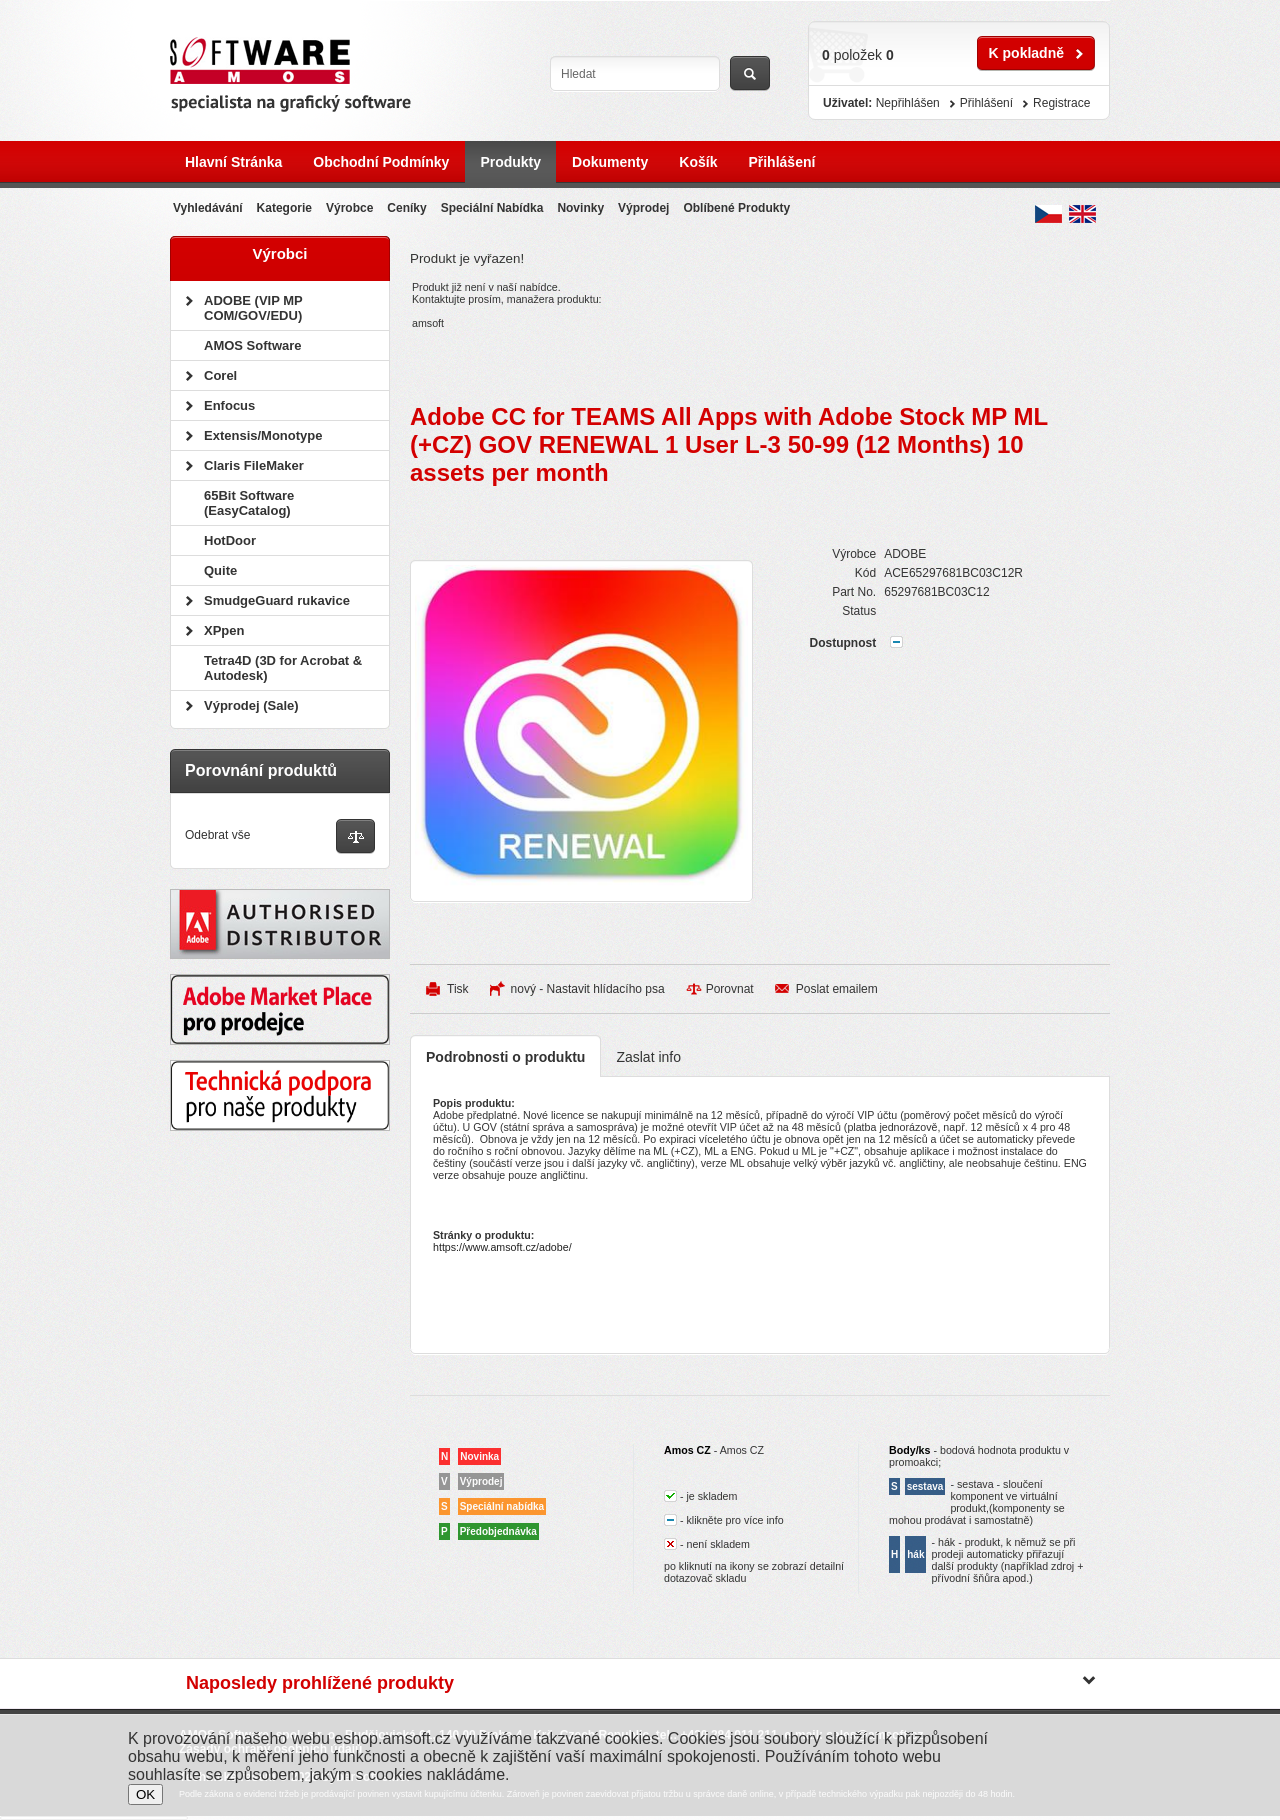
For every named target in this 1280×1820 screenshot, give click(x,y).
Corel (220, 375)
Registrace (1061, 103)
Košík (698, 162)
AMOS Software (253, 345)
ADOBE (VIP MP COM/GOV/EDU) (253, 308)
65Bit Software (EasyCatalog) (249, 503)
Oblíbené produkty (736, 208)
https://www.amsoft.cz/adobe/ (502, 1247)
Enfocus (229, 405)
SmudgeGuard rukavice (277, 600)
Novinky (580, 208)
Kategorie (284, 208)
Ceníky (406, 208)
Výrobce (349, 208)
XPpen (224, 630)
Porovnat (730, 989)
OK (145, 1794)
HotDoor (230, 540)
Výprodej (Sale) (251, 705)
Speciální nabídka (492, 208)
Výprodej (643, 208)
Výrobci (279, 253)
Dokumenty (610, 162)
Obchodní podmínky (381, 162)
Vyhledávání (208, 208)
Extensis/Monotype (263, 435)
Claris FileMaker (254, 465)
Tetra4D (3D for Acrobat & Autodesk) (283, 668)
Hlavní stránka (233, 162)
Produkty (510, 162)
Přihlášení (781, 162)
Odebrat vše (217, 835)
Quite (220, 570)
